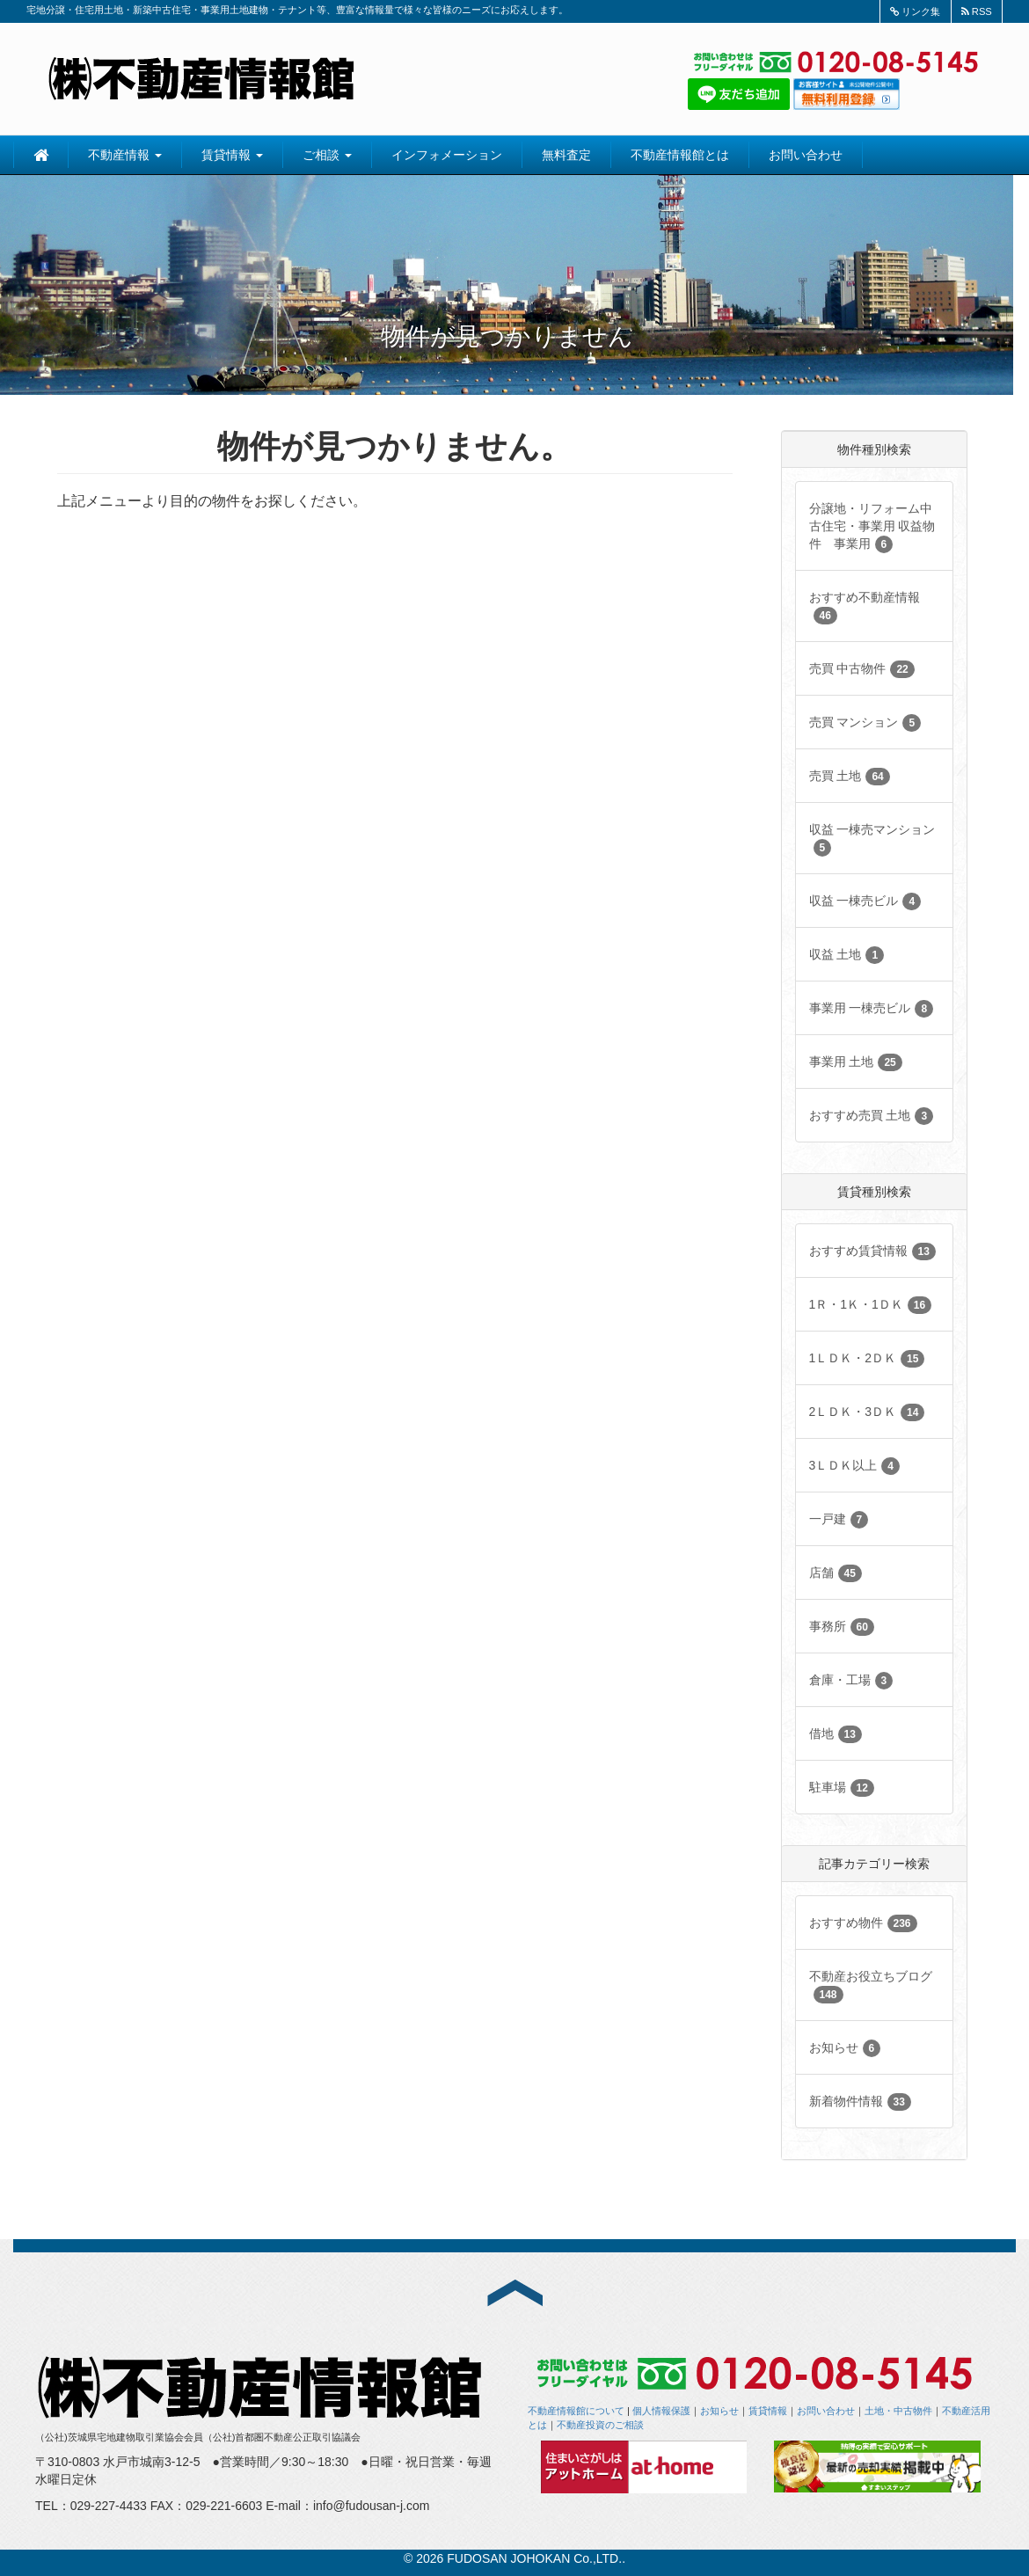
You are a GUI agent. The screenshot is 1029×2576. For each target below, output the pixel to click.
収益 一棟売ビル (865, 901)
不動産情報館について (576, 2410)
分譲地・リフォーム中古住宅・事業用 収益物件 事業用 (872, 527)
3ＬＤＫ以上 (854, 1466)
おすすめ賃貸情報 (872, 1251)
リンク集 (915, 11)
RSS (976, 11)
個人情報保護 (661, 2410)
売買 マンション (865, 723)
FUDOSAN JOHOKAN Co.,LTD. (534, 2558)
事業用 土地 (855, 1062)
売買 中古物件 (862, 669)
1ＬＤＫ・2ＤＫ (867, 1359)
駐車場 (841, 1788)
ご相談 (327, 155)
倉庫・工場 (851, 1680)
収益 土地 (847, 955)
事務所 (841, 1627)
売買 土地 (849, 776)
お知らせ (845, 2048)
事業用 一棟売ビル (871, 1009)
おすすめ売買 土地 (871, 1116)
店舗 (835, 1573)
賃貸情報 (232, 155)
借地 (835, 1734)
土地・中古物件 (898, 2410)
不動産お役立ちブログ (870, 1986)
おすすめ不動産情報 (864, 607)
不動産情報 (125, 155)
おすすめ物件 (863, 1923)
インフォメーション (446, 155)
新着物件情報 (860, 2102)
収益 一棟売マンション (872, 839)
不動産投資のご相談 (600, 2424)
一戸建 (839, 1520)
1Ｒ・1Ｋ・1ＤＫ (870, 1305)
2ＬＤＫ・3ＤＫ (867, 1412)
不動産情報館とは (680, 155)
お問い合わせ (806, 155)
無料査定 (566, 155)
